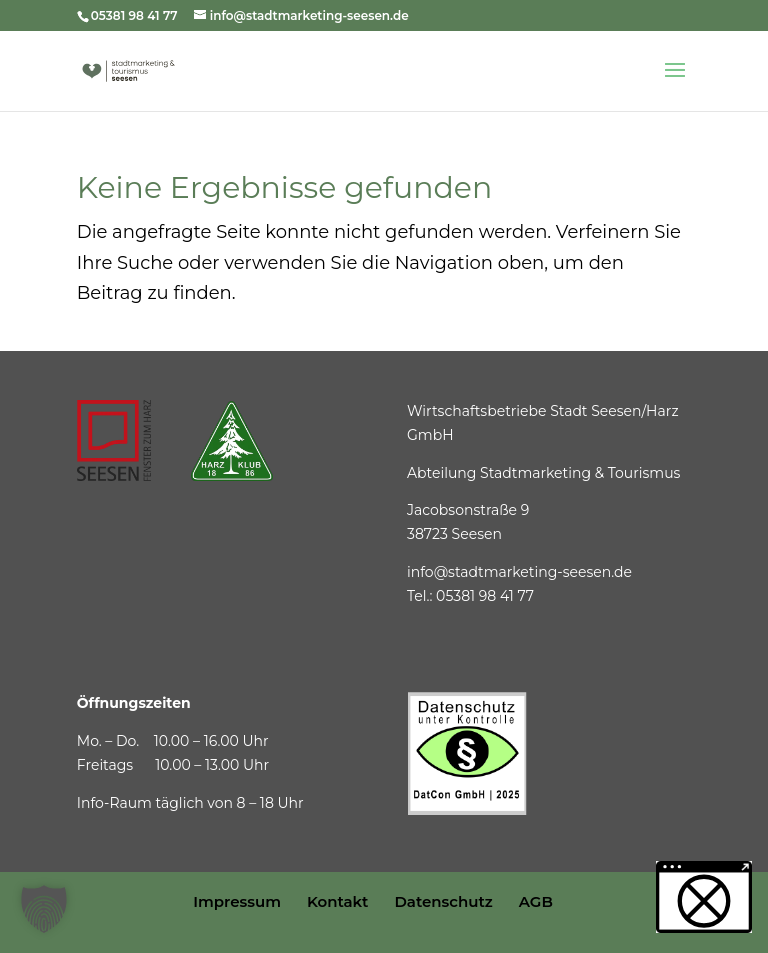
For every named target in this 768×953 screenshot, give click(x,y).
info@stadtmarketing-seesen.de (519, 572)
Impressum (237, 901)
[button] (44, 909)
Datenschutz (443, 901)
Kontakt (338, 901)
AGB (536, 901)
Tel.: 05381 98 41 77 (470, 596)
